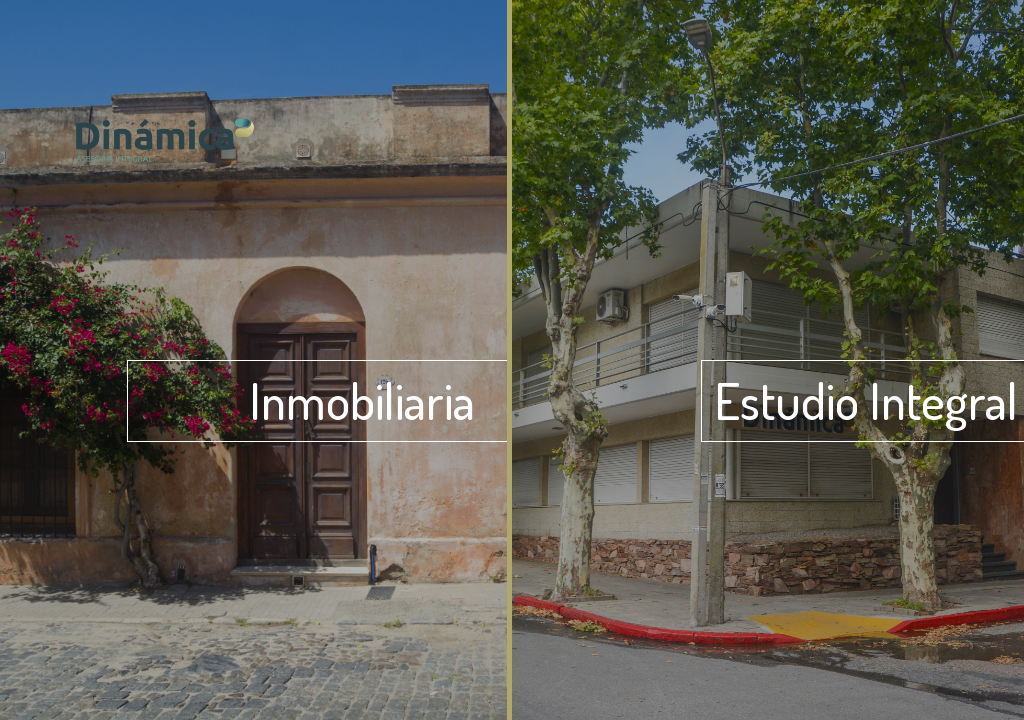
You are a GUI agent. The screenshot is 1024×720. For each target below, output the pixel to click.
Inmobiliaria (362, 400)
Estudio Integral (866, 400)
